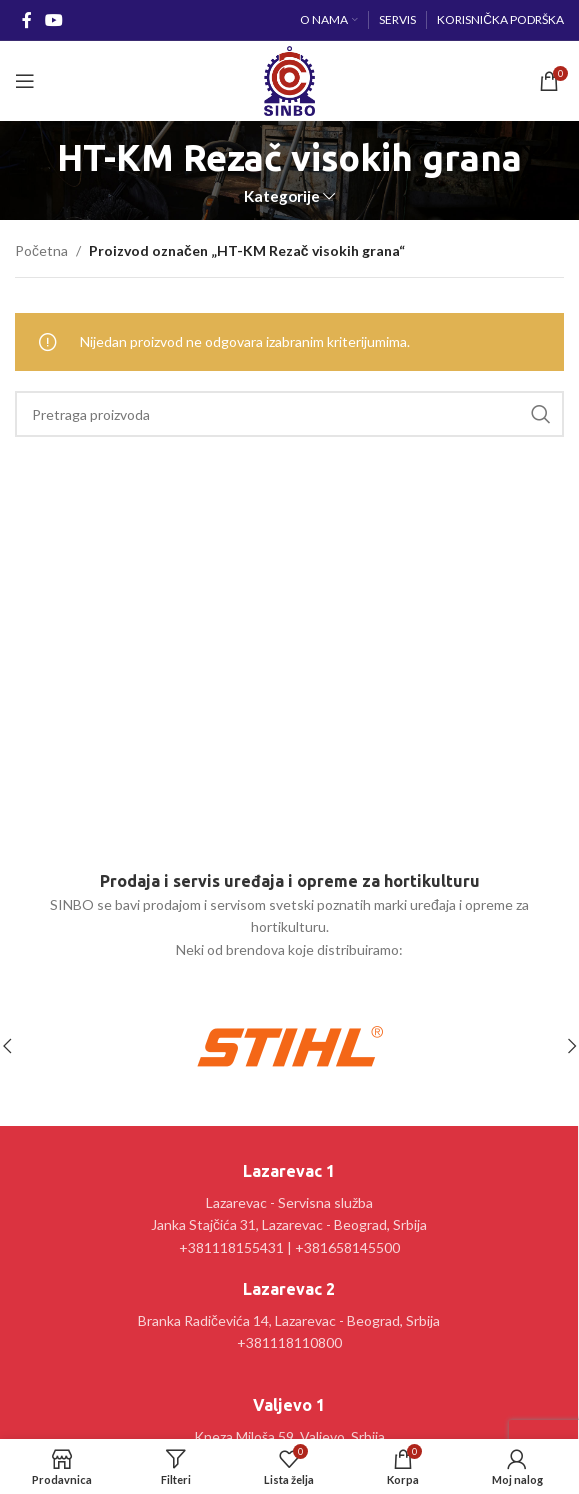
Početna (41, 250)
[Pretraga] (289, 414)
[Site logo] (289, 79)
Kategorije (282, 196)
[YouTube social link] (53, 20)
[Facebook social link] (26, 20)
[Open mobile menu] (25, 81)
